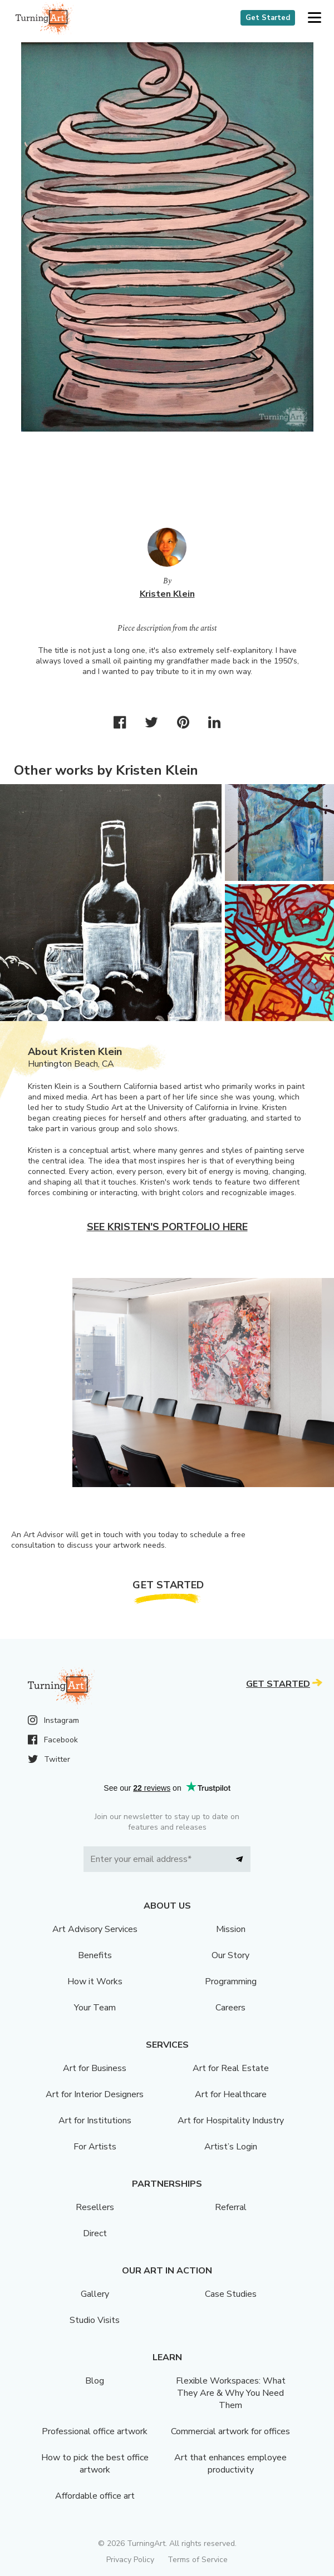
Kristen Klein (167, 594)
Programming (231, 1981)
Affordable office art (95, 2496)
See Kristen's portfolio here (167, 1226)
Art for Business (94, 2068)
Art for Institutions (94, 2120)
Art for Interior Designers (95, 2094)
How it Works (94, 1981)
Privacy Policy (130, 2559)
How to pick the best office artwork (95, 2463)
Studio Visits (95, 2320)
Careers (230, 2008)
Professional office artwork (95, 2431)
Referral (231, 2207)
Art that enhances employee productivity (230, 2463)
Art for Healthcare (231, 2094)
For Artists (94, 2147)
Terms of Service (198, 2559)
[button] (314, 18)
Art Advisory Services (94, 1929)
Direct (95, 2233)
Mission (230, 1929)
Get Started (267, 18)
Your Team (95, 2008)
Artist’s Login (230, 2147)
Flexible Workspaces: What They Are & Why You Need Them (231, 2393)
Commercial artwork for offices (230, 2431)
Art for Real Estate (231, 2068)
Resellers (95, 2207)
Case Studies (231, 2294)
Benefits (95, 1955)
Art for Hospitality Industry (231, 2120)
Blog (94, 2381)
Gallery (95, 2294)
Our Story (230, 1955)
